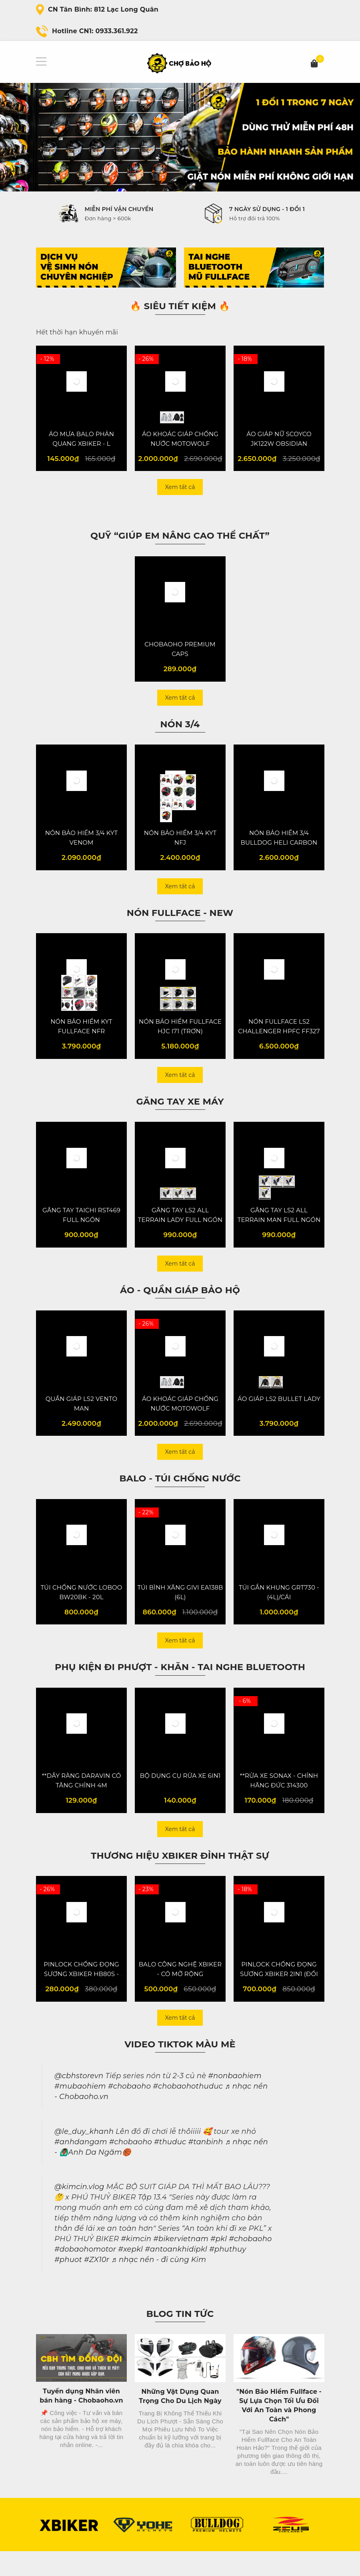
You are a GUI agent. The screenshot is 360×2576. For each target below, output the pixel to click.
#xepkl (130, 2274)
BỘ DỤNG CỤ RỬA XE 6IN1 (180, 1798)
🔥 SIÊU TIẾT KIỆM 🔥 (179, 306)
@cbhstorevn (78, 2101)
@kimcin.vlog (79, 2211)
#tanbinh (205, 2166)
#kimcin (136, 2264)
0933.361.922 (117, 31)
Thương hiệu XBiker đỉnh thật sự (180, 1878)
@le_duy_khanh (84, 2156)
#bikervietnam (180, 2264)
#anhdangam (80, 2166)
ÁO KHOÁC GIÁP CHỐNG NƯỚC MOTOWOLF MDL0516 (180, 446)
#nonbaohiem (235, 2101)
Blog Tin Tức (179, 2338)
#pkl (218, 2264)
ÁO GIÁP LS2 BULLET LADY (279, 1415)
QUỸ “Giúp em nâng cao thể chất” (180, 538)
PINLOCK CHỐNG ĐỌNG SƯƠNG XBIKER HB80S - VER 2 (81, 1999)
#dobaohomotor (85, 2274)
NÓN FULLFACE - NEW (180, 921)
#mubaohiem (80, 2111)
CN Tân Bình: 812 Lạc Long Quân (103, 9)
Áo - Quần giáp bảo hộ (180, 1303)
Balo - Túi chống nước (180, 1495)
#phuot (68, 2284)
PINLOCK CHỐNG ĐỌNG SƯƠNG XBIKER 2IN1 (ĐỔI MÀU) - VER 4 (279, 1999)
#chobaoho (129, 2111)
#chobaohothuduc (188, 2111)
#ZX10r (96, 2284)
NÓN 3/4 (180, 729)
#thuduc (170, 2166)
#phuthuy (227, 2274)
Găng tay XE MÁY (180, 1112)
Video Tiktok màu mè (180, 2069)
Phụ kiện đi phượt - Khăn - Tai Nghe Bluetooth (179, 1686)
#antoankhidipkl (176, 2274)
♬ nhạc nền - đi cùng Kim (158, 2284)
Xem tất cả (180, 489)
